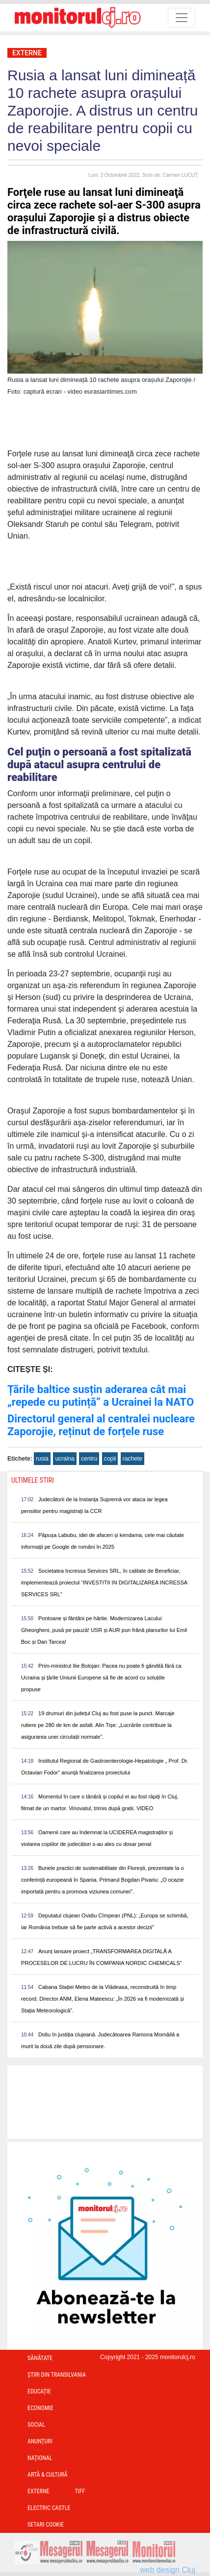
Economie (40, 2408)
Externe (27, 53)
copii (110, 1458)
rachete (132, 1458)
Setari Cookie (45, 2524)
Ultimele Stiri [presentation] (32, 1480)
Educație (39, 2391)
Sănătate (39, 2358)
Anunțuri (39, 2441)
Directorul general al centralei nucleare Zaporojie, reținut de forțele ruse (101, 1425)
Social (36, 2424)
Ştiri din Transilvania (56, 2374)
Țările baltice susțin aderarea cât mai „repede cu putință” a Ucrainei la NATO (100, 1395)
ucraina (64, 1458)
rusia (42, 1458)
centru (89, 1458)
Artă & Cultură (47, 2474)
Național (39, 2458)
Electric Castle (48, 2508)
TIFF (80, 2491)
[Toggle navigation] (181, 17)
